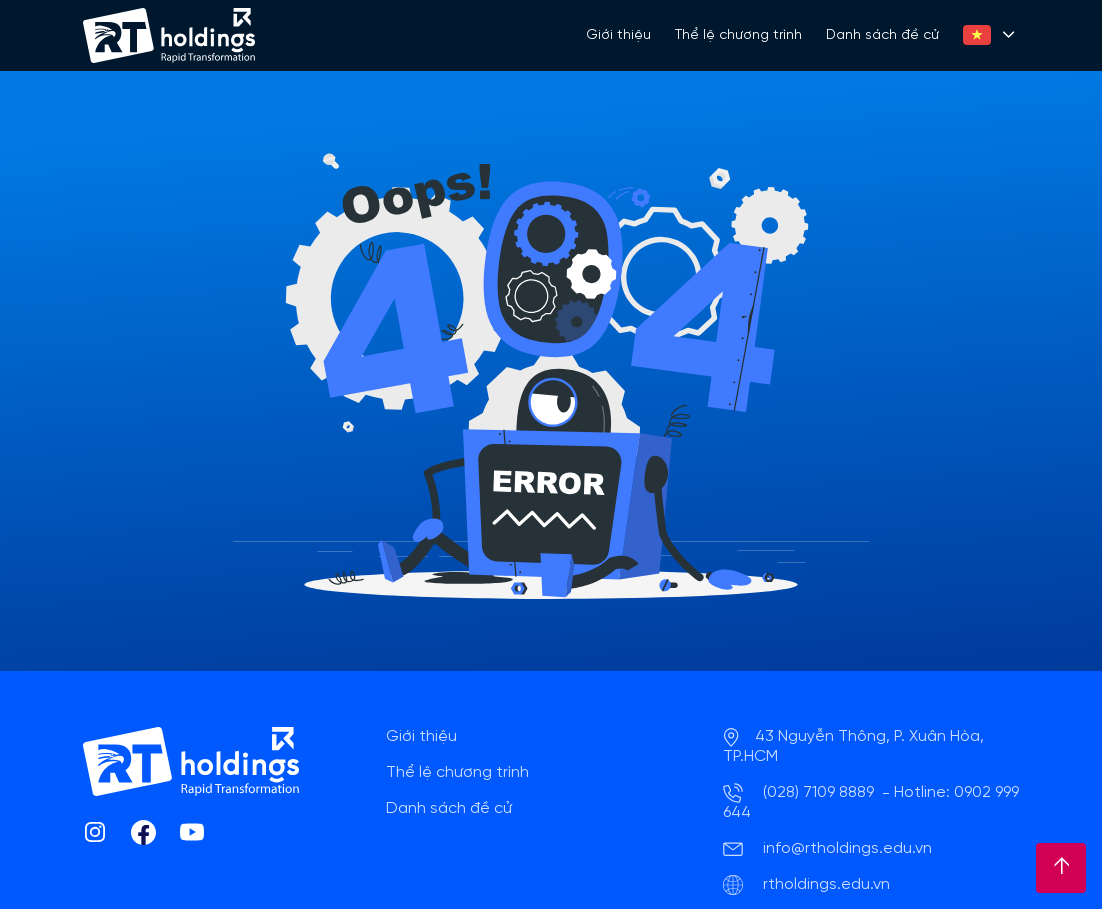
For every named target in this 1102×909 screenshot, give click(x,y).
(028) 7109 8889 (818, 792)
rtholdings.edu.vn (826, 884)
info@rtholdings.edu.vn (847, 848)
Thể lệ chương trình (738, 35)
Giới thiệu (618, 35)
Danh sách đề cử (882, 35)
